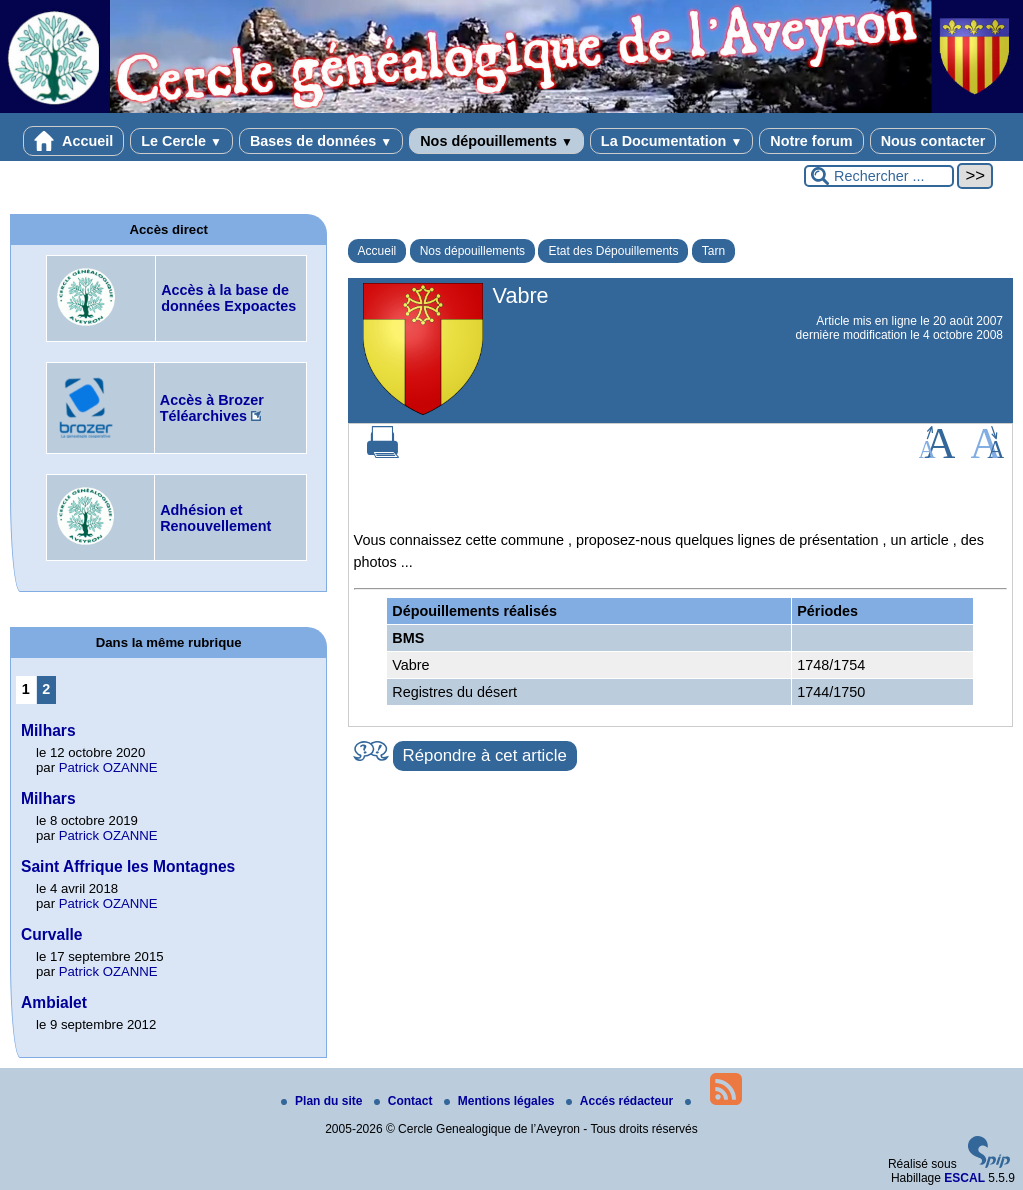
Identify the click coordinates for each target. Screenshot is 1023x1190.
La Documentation (671, 141)
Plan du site (323, 1101)
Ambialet (54, 1002)
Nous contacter (933, 141)
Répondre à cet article (485, 755)
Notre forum (811, 141)
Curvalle (52, 934)
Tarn (713, 251)
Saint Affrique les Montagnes (128, 866)
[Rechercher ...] (879, 176)
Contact (405, 1101)
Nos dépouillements (496, 141)
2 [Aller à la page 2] (46, 689)
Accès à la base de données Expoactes (228, 298)
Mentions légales (501, 1101)
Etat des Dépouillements (613, 251)
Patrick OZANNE (108, 767)
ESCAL (964, 1178)
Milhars (48, 730)
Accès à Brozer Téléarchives (212, 408)
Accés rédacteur (621, 1101)
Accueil (74, 141)
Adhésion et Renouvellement (215, 518)
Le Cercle (181, 141)
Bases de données (321, 141)
